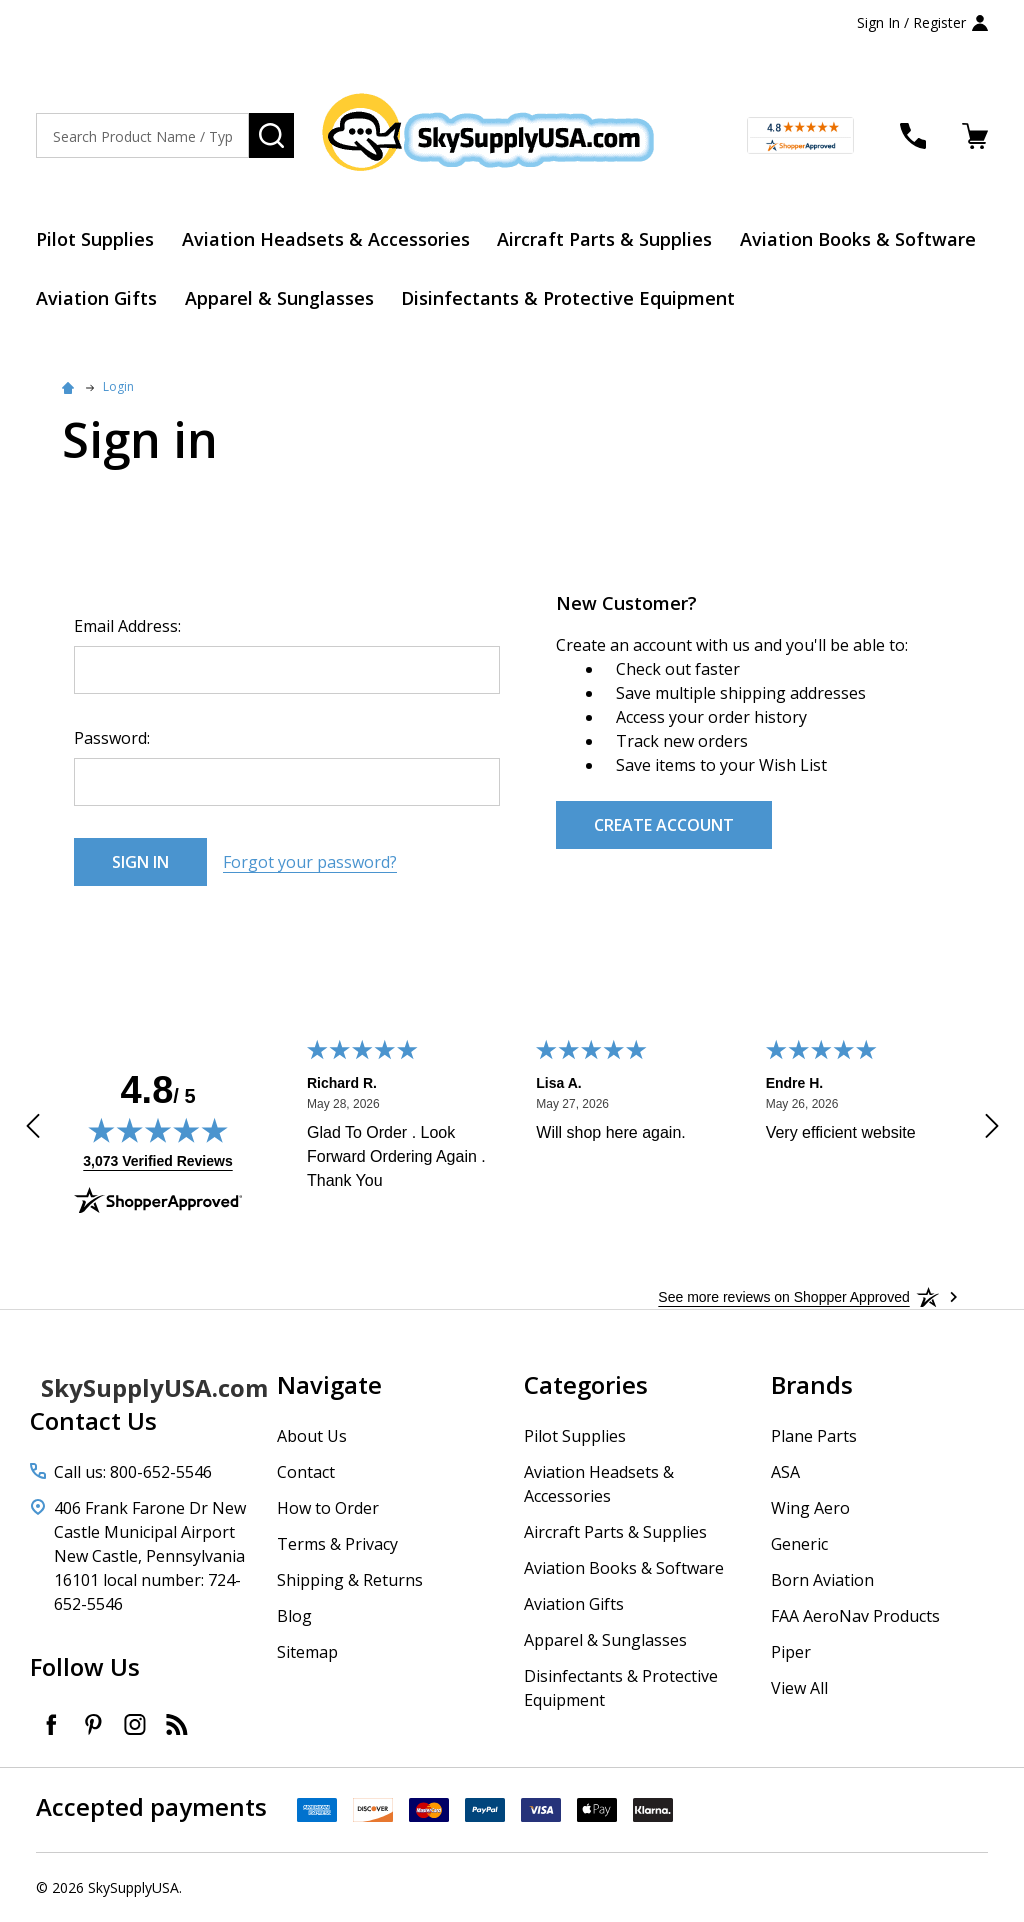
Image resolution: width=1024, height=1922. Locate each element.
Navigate (329, 1384)
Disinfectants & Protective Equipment (569, 298)
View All (799, 1688)
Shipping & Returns (350, 1580)
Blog (294, 1616)
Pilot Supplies (95, 239)
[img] (158, 1130)
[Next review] (992, 1129)
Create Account (664, 825)
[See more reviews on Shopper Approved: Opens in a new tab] (783, 1297)
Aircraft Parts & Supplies (605, 239)
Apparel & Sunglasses (279, 298)
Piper (791, 1652)
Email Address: (127, 626)
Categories (586, 1384)
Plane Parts (814, 1436)
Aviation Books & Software (859, 239)
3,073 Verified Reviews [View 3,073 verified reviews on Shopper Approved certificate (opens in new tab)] (157, 1160)
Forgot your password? (310, 862)
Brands (812, 1384)
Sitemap (307, 1652)
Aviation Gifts (96, 298)
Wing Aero (810, 1508)
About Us (312, 1436)
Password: (112, 738)
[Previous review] (33, 1129)
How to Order (328, 1508)
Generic (799, 1544)
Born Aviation (822, 1580)
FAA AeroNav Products (855, 1616)
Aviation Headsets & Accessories (326, 239)
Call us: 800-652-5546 (133, 1472)
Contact (306, 1472)
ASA (785, 1472)
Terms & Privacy (337, 1544)
